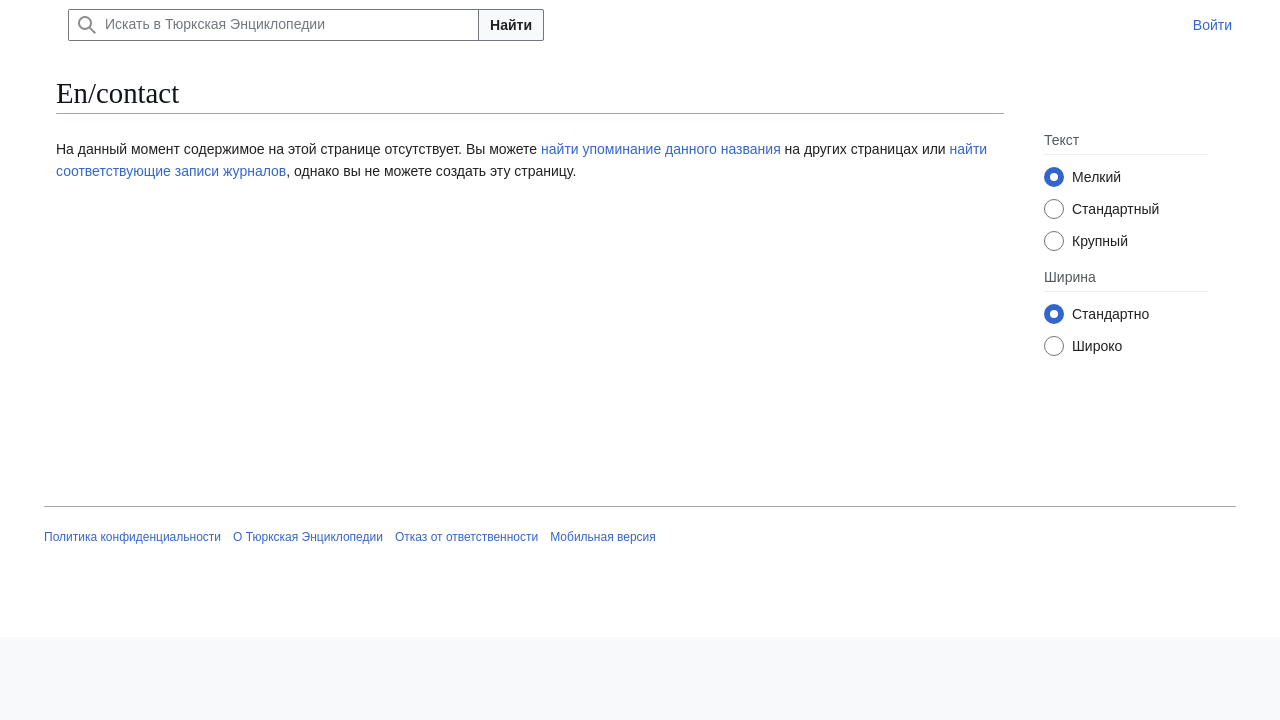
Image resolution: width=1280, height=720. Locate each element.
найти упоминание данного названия (661, 149)
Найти (511, 25)
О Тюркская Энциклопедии (308, 537)
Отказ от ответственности (466, 537)
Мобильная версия (603, 537)
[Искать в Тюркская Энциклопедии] (273, 25)
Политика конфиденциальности (132, 537)
